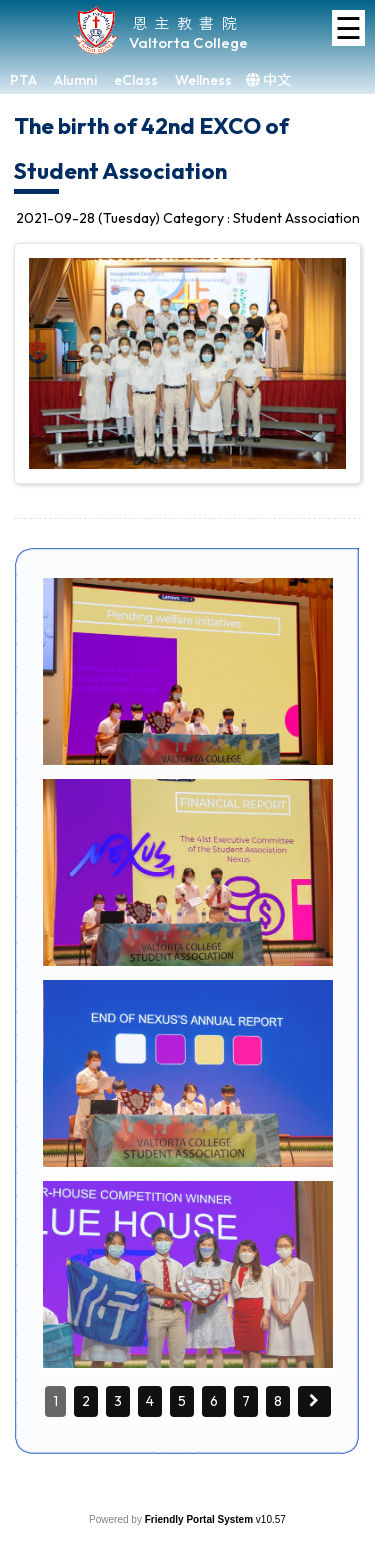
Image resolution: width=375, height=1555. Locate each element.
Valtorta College (188, 42)
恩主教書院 (188, 22)
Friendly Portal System (200, 1519)
